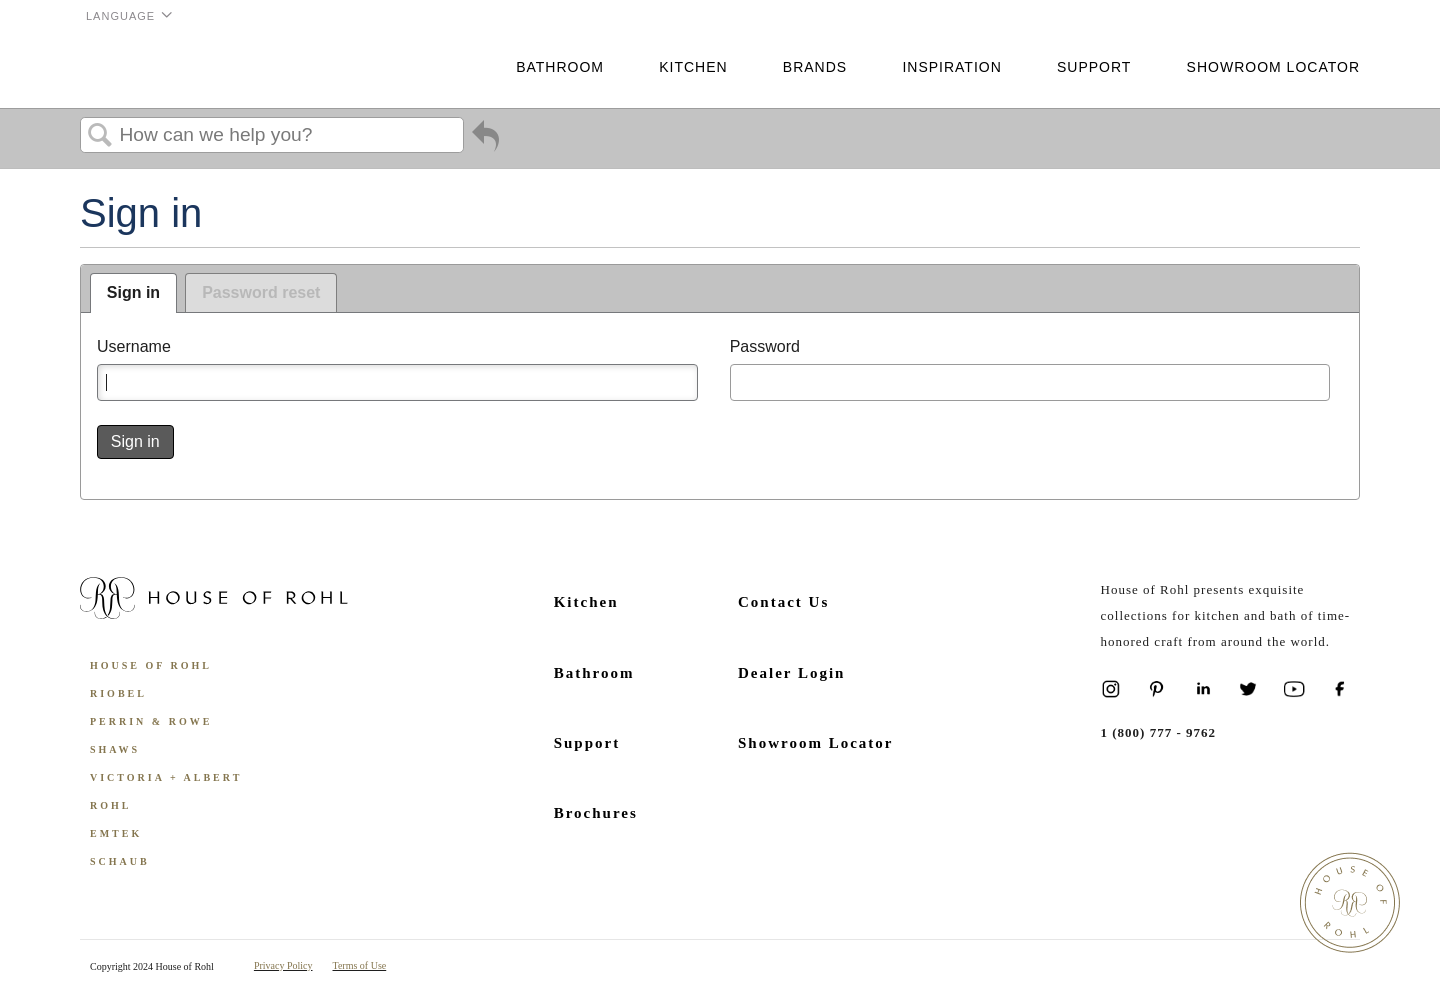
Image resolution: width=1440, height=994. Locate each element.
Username (134, 346)
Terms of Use (360, 965)
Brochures (596, 813)
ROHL (110, 805)
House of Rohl (151, 665)
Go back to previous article (485, 140)
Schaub (120, 861)
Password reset (261, 292)
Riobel (118, 693)
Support (1094, 67)
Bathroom (560, 67)
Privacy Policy (283, 965)
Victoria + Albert (166, 777)
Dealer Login (791, 673)
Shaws (115, 749)
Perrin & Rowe (151, 721)
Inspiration (951, 67)
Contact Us (783, 602)
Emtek (116, 833)
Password (765, 346)
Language (120, 16)
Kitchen (693, 67)
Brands (815, 67)
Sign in (133, 292)
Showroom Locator (1273, 67)
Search (100, 136)
